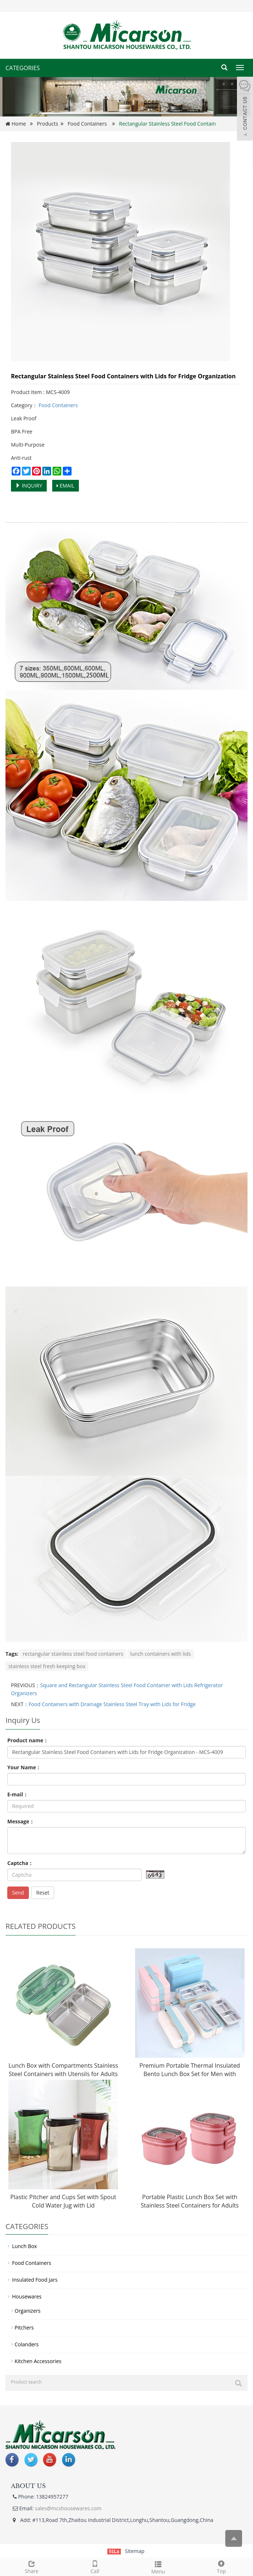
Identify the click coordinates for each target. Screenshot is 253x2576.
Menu (158, 2566)
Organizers (28, 2310)
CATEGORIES (22, 68)
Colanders (27, 2344)
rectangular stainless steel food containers (73, 1653)
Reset (42, 1892)
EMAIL (65, 485)
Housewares (27, 2296)
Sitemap (134, 2551)
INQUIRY (28, 485)
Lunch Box (24, 2246)
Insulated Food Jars (34, 2279)
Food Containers (87, 123)
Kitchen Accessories (38, 2361)
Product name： (27, 1740)
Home (19, 123)
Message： (20, 1821)
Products (47, 123)
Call (94, 2566)
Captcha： (20, 1863)
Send (18, 1892)
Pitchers (24, 2327)
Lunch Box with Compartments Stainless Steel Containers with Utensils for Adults (63, 2069)
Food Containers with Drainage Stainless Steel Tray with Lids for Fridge (112, 1704)
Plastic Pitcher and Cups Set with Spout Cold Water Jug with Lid (63, 2201)
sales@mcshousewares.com (68, 2508)
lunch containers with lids (160, 1653)
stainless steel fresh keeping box (46, 1666)
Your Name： (24, 1767)
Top (221, 2566)
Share (31, 2566)
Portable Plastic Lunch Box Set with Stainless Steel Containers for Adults (190, 2201)
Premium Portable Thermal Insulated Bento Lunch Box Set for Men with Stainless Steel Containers (189, 2073)
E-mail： (17, 1794)
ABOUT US (28, 2485)
